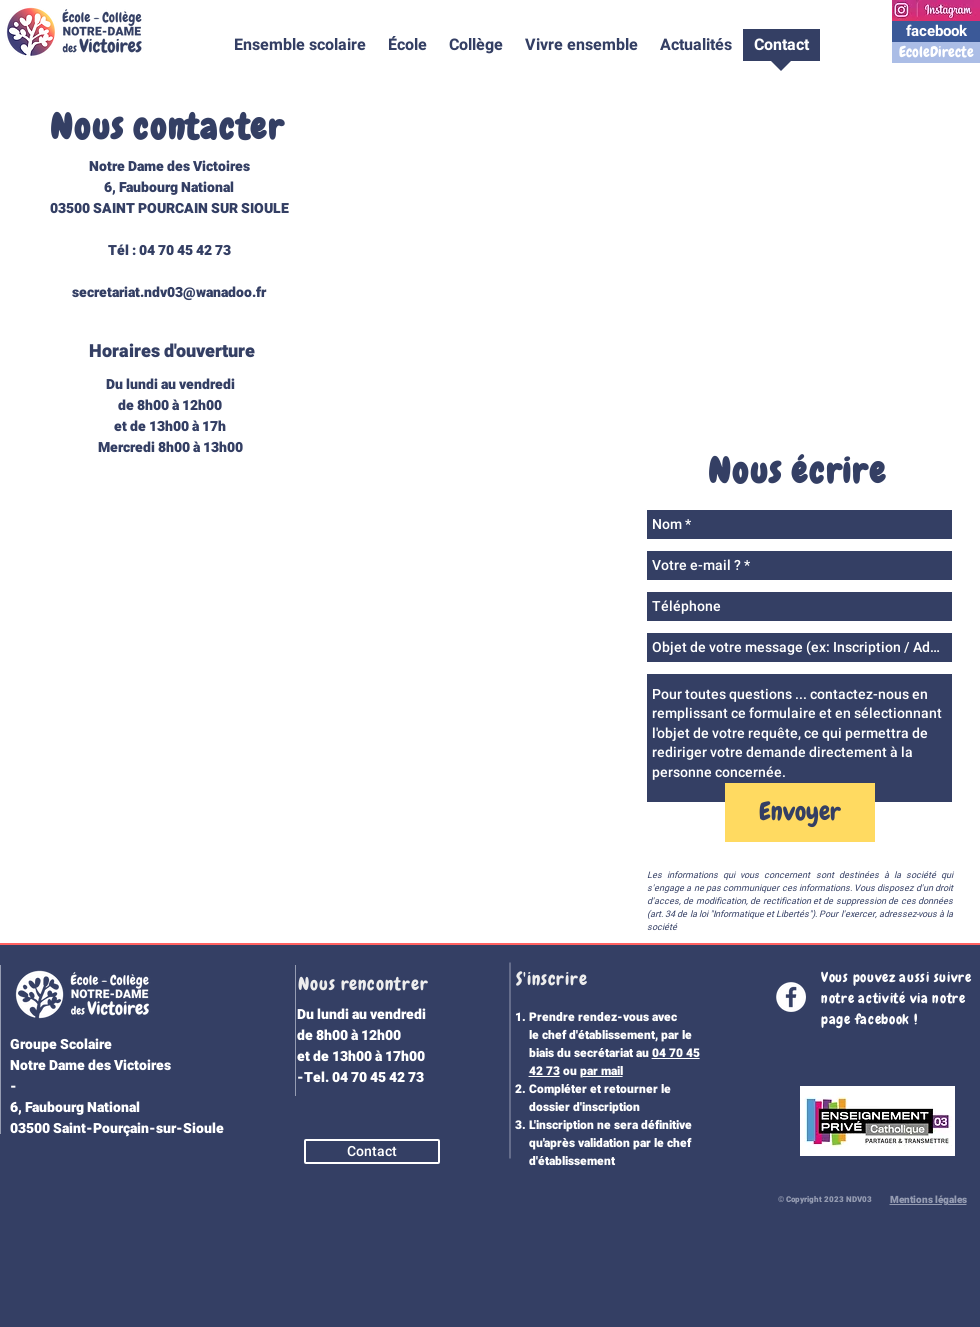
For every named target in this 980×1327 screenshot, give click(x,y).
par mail (601, 1071)
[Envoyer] (800, 812)
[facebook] (936, 31)
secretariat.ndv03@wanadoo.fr (169, 292)
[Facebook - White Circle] (791, 997)
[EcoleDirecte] (936, 52)
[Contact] (372, 1151)
